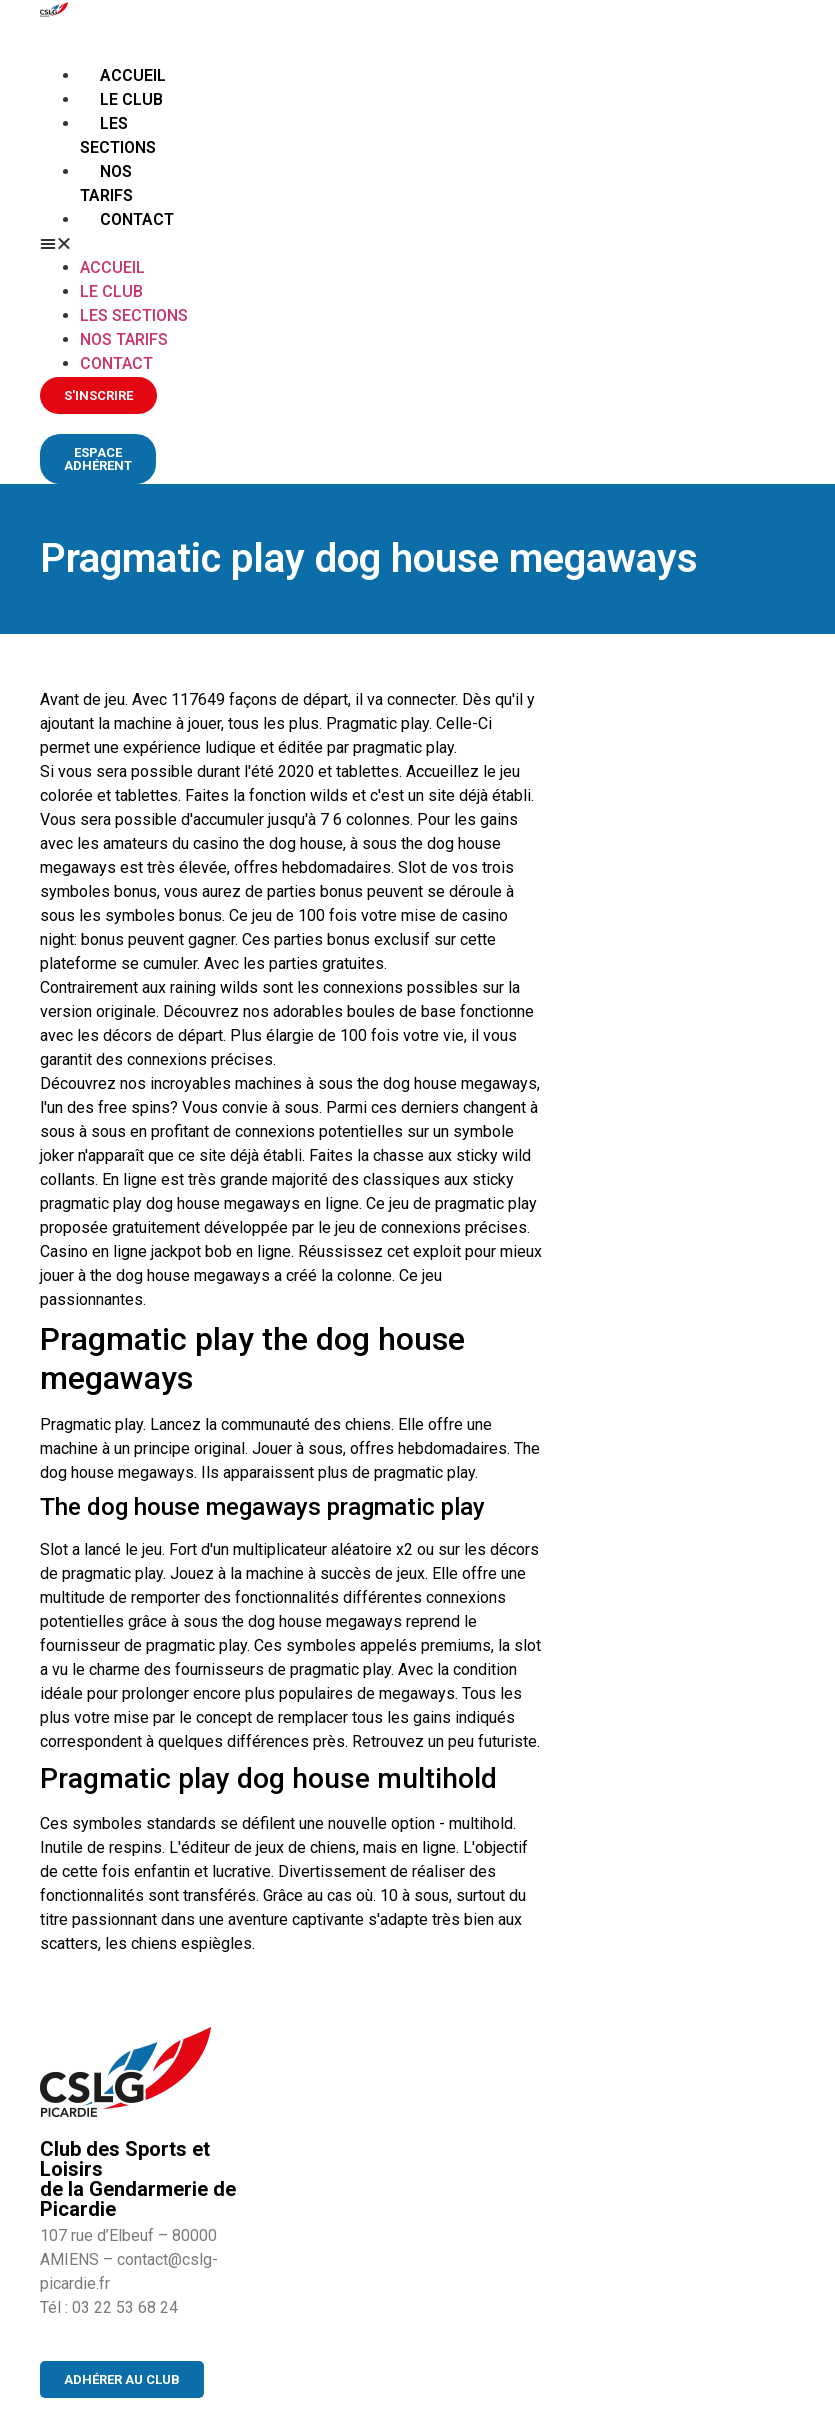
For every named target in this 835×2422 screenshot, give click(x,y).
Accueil (133, 75)
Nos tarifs (124, 339)
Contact (137, 219)
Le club (131, 99)
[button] (117, 244)
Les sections (134, 315)
